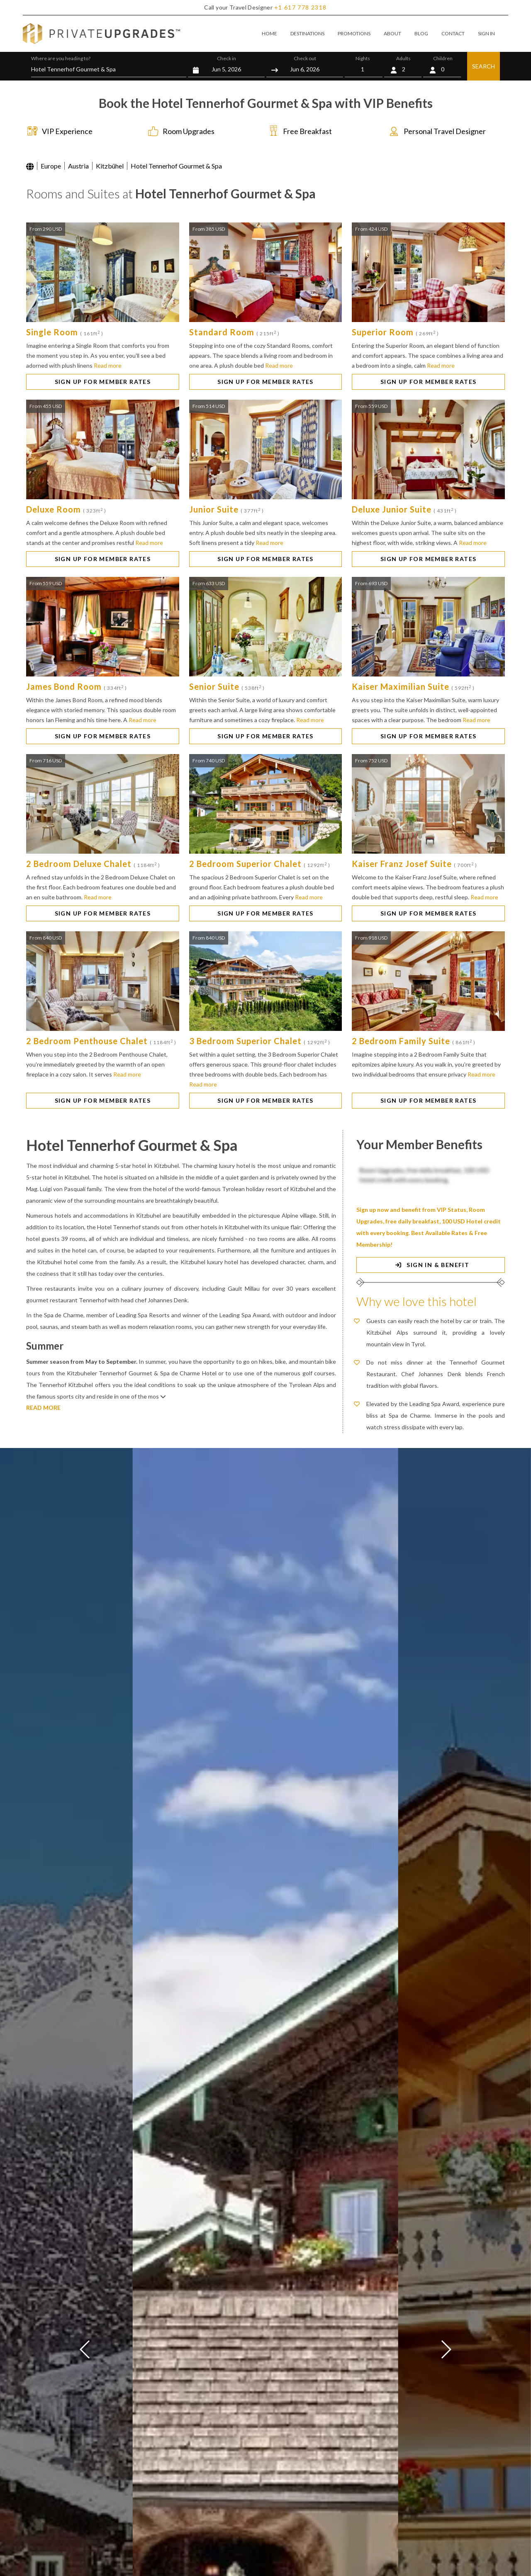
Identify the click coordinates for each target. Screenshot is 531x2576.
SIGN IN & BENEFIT (431, 1264)
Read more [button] (108, 365)
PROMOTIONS (354, 33)
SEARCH (483, 66)
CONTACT (453, 33)
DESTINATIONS (307, 33)
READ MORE (43, 1407)
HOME (269, 33)
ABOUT (392, 33)
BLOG (421, 33)
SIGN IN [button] (486, 33)
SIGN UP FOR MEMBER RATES (103, 381)
